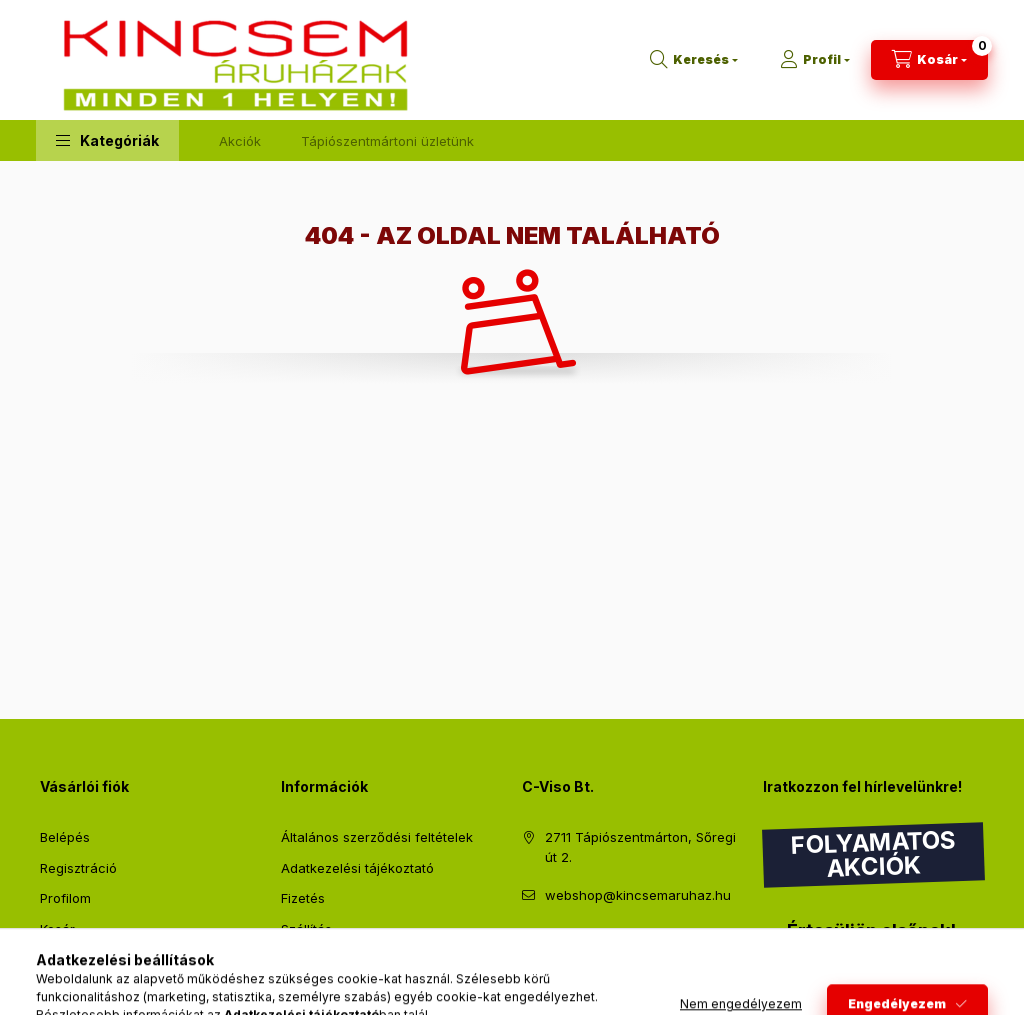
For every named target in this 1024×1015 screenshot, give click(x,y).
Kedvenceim (78, 959)
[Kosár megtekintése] (929, 60)
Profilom (65, 898)
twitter (568, 945)
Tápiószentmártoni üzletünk (387, 141)
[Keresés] (694, 60)
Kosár (57, 929)
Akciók (240, 141)
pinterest (608, 945)
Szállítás (306, 929)
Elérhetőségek (325, 959)
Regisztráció (78, 868)
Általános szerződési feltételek (377, 837)
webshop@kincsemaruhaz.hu (638, 895)
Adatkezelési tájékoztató (357, 868)
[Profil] (815, 60)
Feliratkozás (828, 972)
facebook (528, 945)
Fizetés (303, 898)
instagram (648, 945)
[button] (107, 140)
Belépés (65, 837)
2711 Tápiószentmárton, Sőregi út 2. (640, 847)
